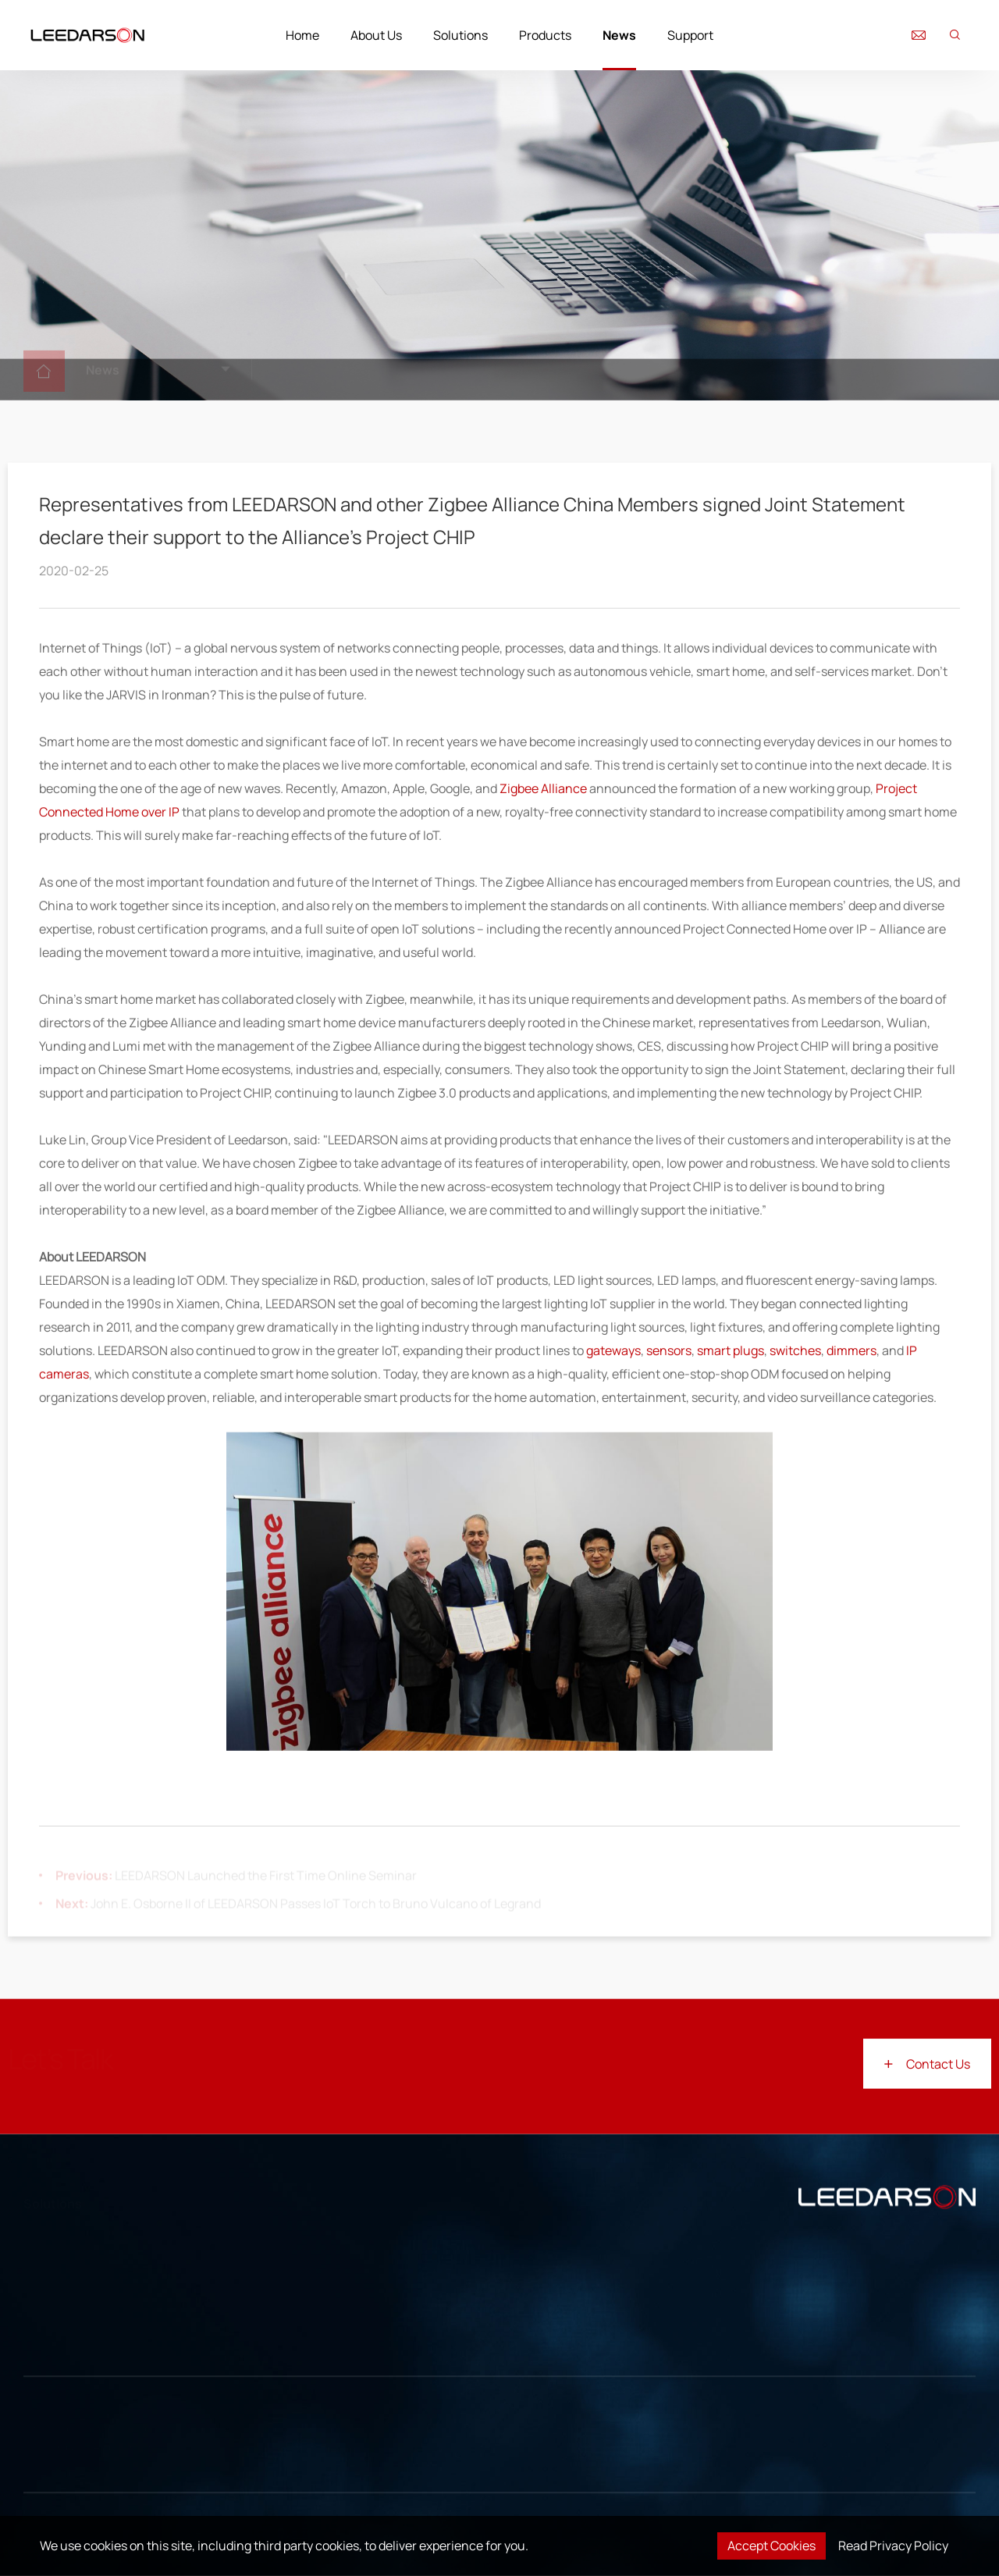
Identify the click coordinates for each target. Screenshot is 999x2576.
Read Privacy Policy (893, 2545)
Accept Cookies (771, 2545)
